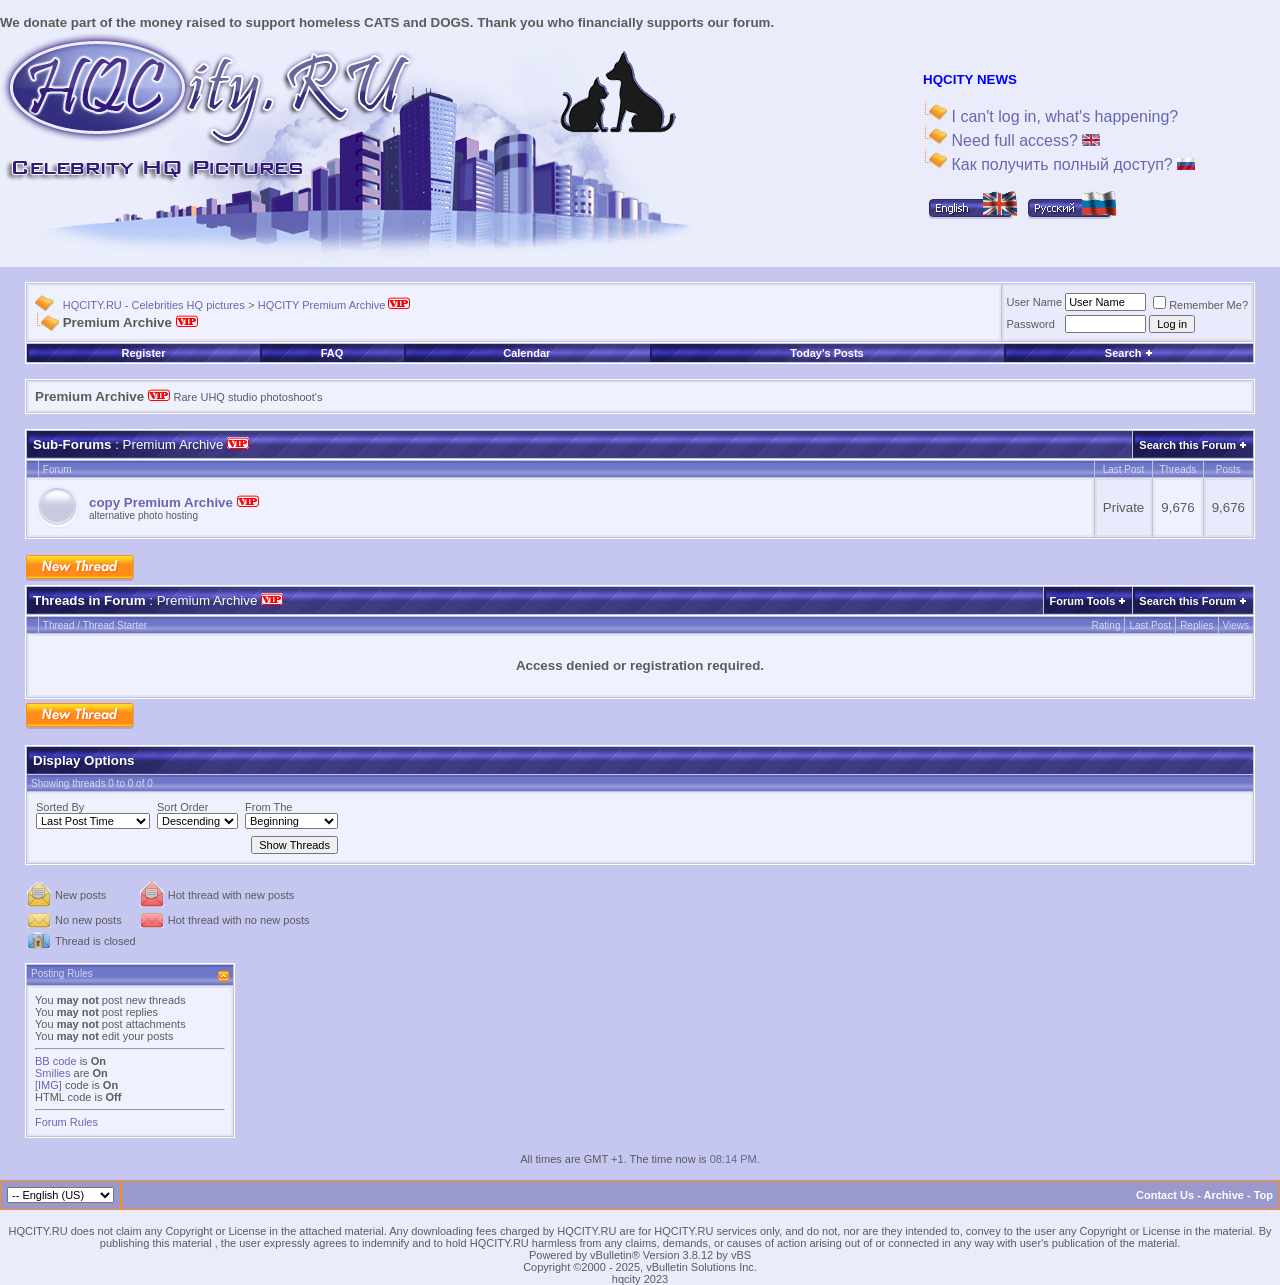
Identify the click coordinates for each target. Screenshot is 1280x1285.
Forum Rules (66, 1122)
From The (268, 807)
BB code (56, 1061)
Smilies (52, 1073)
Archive (1224, 1195)
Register (143, 353)
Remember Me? (1200, 305)
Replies (1196, 625)
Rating (1106, 625)
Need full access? (1023, 140)
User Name (1035, 302)
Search (1129, 353)
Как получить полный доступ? (1071, 164)
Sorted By (60, 807)
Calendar (526, 353)
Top (1263, 1195)
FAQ (332, 353)
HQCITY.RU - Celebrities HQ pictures (154, 305)
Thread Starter (115, 625)
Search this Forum (1187, 445)
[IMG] (48, 1085)
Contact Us (1165, 1195)
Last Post (1150, 625)
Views (1236, 625)
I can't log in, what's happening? (1062, 116)
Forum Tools (1083, 601)
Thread (59, 625)
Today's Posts (826, 353)
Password (1031, 324)
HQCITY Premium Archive (334, 305)
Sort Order (182, 807)
